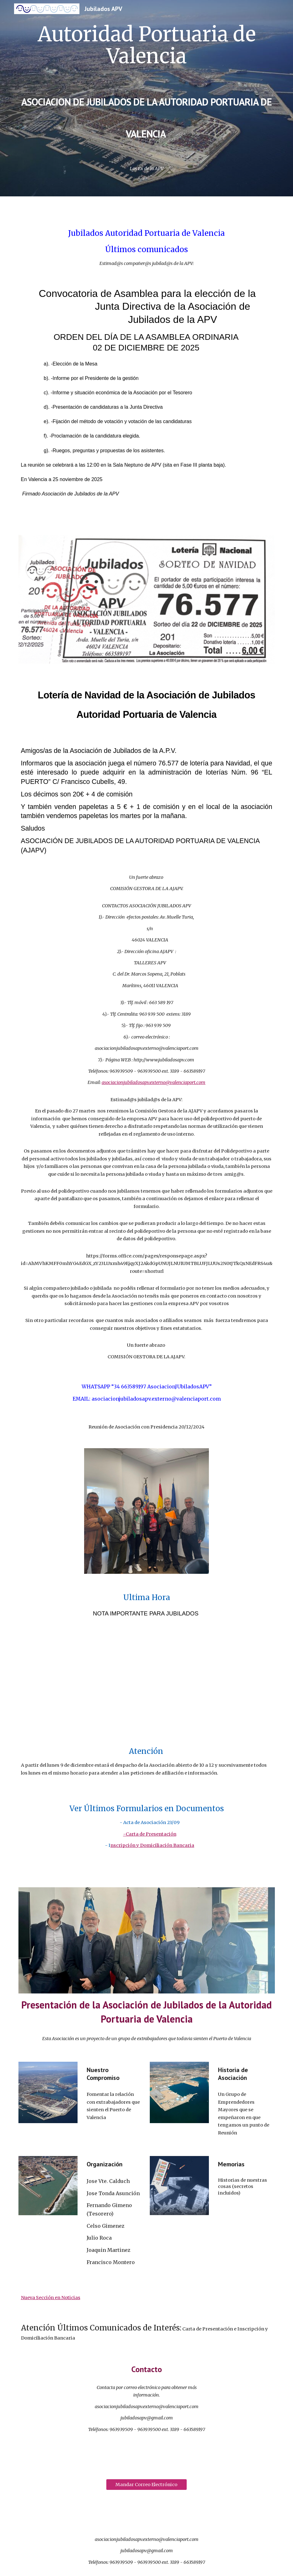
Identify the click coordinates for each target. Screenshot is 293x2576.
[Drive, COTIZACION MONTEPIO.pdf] (146, 1681)
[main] (146, 89)
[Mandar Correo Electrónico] (146, 2484)
